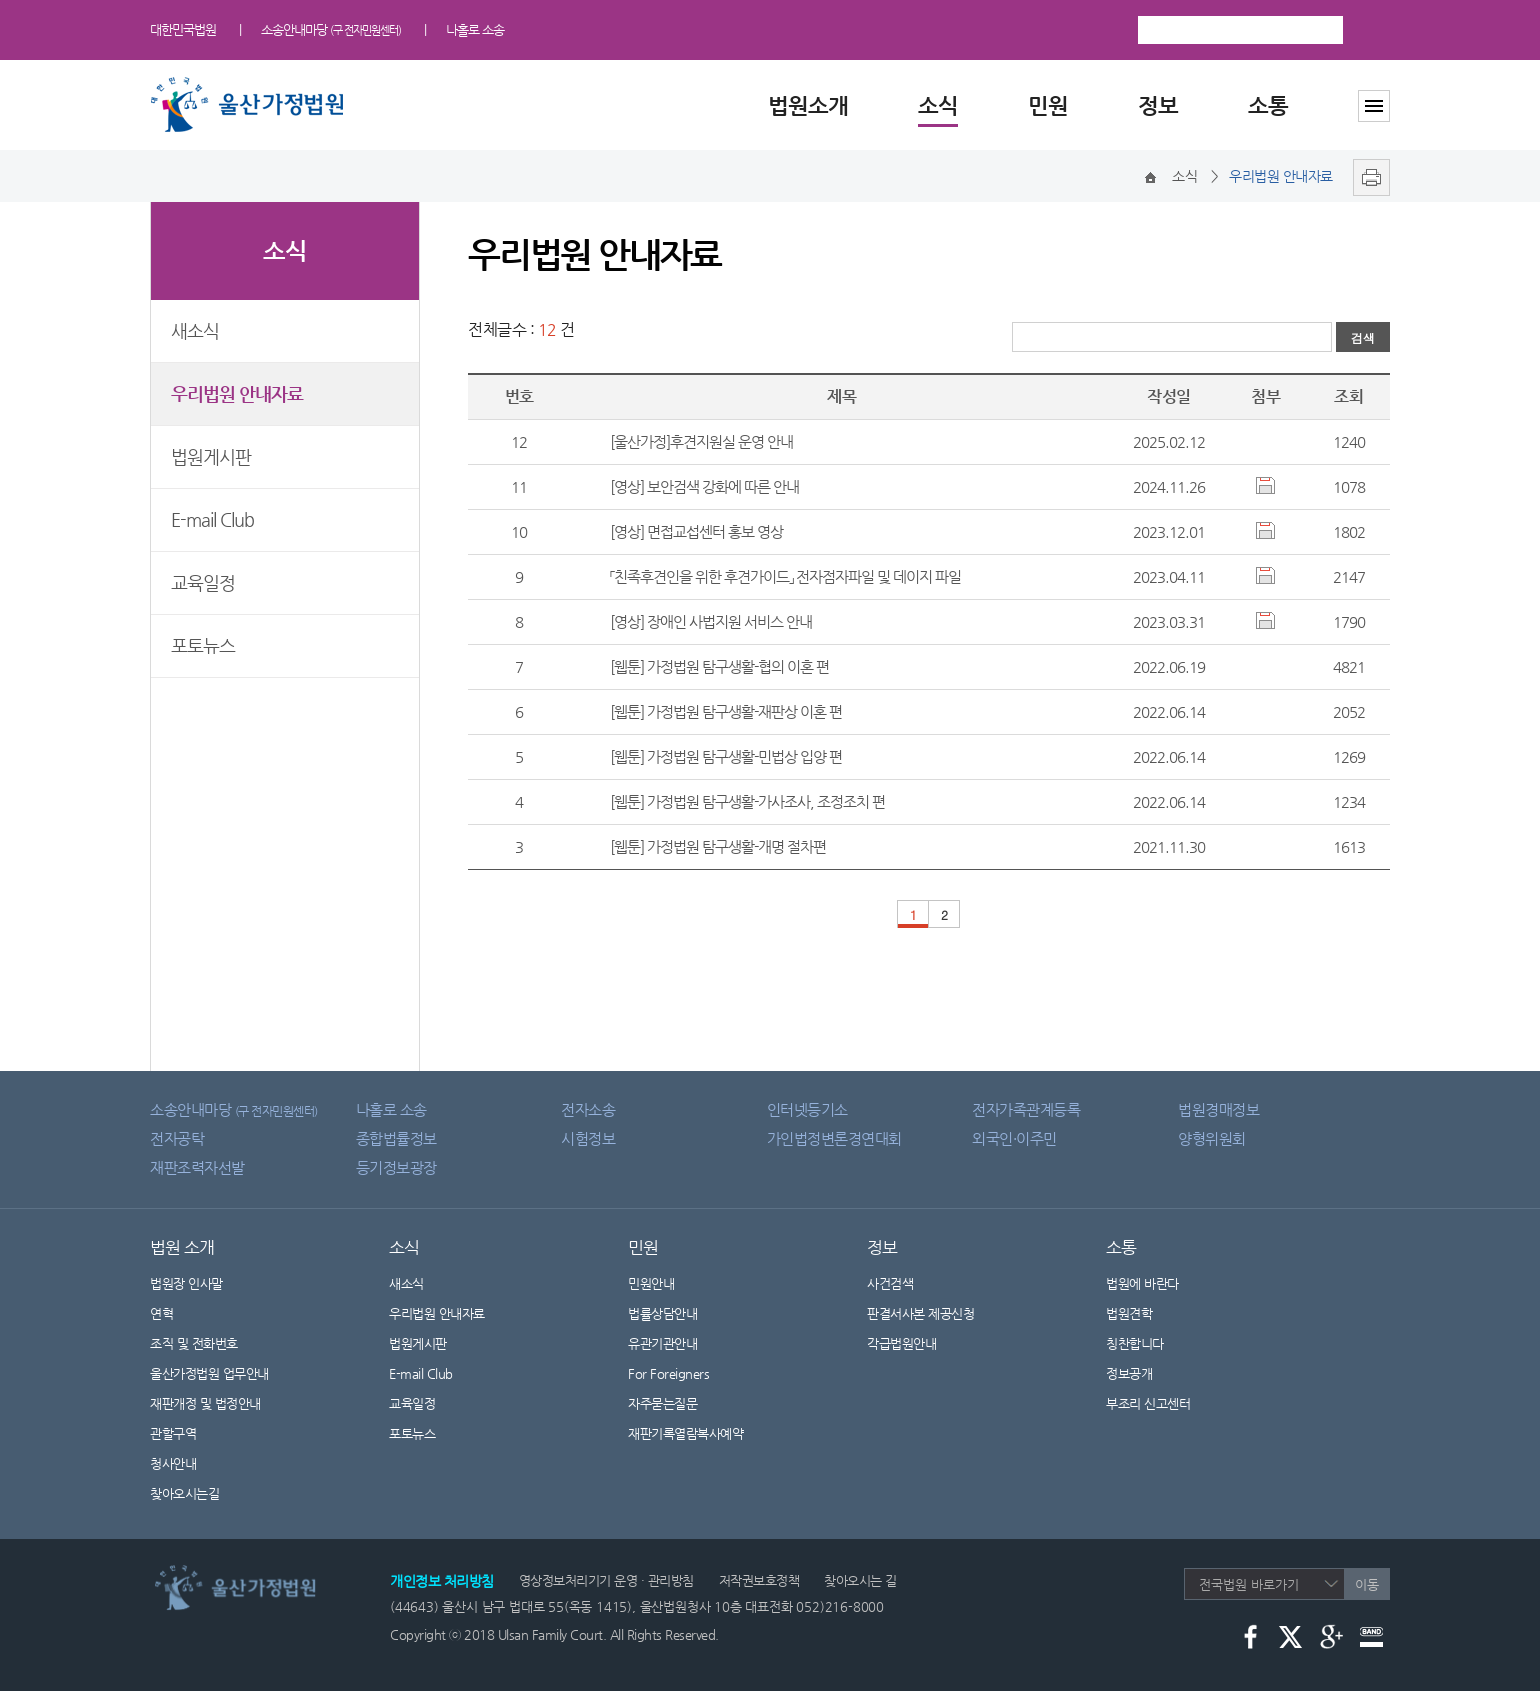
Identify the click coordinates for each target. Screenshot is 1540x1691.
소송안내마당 (331, 29)
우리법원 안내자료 (237, 393)
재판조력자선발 (197, 1167)
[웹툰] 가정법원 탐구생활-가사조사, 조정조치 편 (747, 801)
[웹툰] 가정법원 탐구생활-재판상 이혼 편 (726, 711)
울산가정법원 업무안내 (209, 1373)
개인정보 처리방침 (442, 1581)
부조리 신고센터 (1148, 1403)
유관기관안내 (662, 1343)
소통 (1268, 105)
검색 (1371, 30)
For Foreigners (668, 1373)
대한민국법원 (183, 29)
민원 (1048, 105)
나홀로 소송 (475, 29)
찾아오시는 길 (860, 1580)
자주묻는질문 (662, 1403)
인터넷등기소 (807, 1109)
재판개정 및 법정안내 (205, 1403)
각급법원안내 (912, 1343)
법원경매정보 (1218, 1109)
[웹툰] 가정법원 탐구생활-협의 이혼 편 (719, 666)
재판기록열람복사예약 (685, 1433)
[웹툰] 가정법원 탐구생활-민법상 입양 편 (726, 756)
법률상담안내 (662, 1313)
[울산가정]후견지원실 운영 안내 (701, 441)
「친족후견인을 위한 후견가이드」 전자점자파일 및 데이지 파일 (785, 576)
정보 (1158, 105)
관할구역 (173, 1433)
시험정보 (588, 1138)
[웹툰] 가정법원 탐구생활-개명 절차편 (718, 846)
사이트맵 (1374, 106)
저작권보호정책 (759, 1580)
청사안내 (173, 1463)
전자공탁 (177, 1138)
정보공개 (1141, 1373)
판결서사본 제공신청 (933, 1313)
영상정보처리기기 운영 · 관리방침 (606, 1580)
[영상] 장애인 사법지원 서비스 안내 (711, 621)
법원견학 (1129, 1313)
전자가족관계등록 (1026, 1109)
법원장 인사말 (186, 1283)
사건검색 (890, 1283)
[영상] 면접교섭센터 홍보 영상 (696, 531)
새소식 (195, 330)
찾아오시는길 (184, 1493)
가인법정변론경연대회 (834, 1138)
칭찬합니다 (1135, 1343)
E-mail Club (212, 519)
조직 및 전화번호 (194, 1343)
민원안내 (651, 1283)
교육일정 (203, 582)
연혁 (161, 1313)
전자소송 (588, 1109)
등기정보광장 (396, 1167)
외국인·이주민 (1014, 1138)
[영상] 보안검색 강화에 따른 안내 (704, 486)
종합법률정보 (396, 1138)
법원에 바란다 (1142, 1283)
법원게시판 (211, 456)
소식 (938, 105)
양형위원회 (1212, 1138)
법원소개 (808, 105)
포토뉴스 (203, 645)
